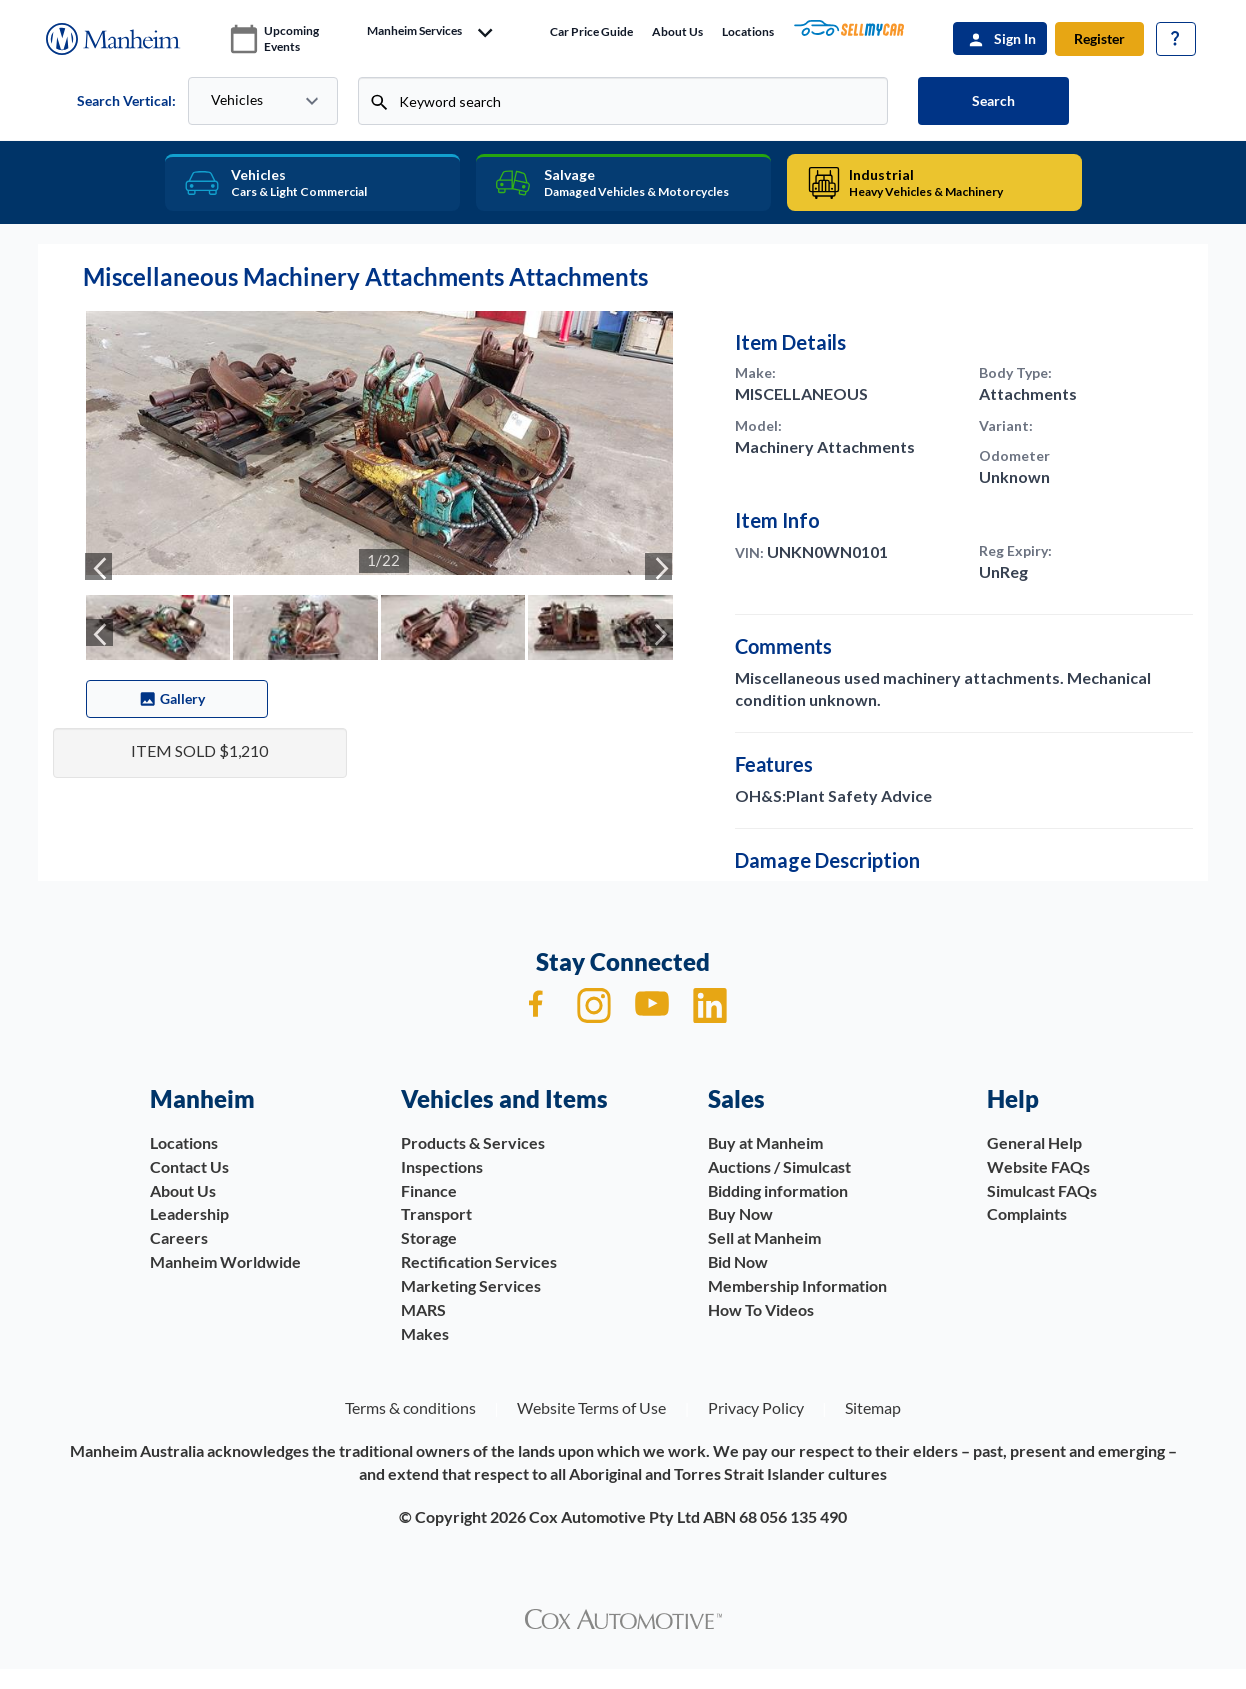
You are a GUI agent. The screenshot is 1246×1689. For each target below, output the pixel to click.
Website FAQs (1038, 1166)
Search (993, 100)
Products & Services (473, 1142)
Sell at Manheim (764, 1237)
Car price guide (591, 31)
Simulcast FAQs (1042, 1190)
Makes (425, 1333)
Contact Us (189, 1166)
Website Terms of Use (591, 1407)
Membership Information (797, 1285)
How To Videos (761, 1309)
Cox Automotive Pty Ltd (614, 1516)
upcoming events (291, 38)
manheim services (414, 31)
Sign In (1015, 38)
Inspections (442, 1166)
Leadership (189, 1213)
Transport (436, 1213)
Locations (748, 31)
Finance (429, 1190)
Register (1099, 38)
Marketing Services (471, 1285)
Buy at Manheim (765, 1142)
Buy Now (740, 1213)
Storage (429, 1237)
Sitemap (873, 1407)
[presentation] (98, 566)
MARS (423, 1309)
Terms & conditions (410, 1407)
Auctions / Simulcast (779, 1166)
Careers (179, 1237)
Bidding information (778, 1190)
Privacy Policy (756, 1407)
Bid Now (738, 1261)
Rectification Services (479, 1261)
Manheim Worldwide (225, 1261)
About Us (677, 31)
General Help (1034, 1142)
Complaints (1027, 1213)
